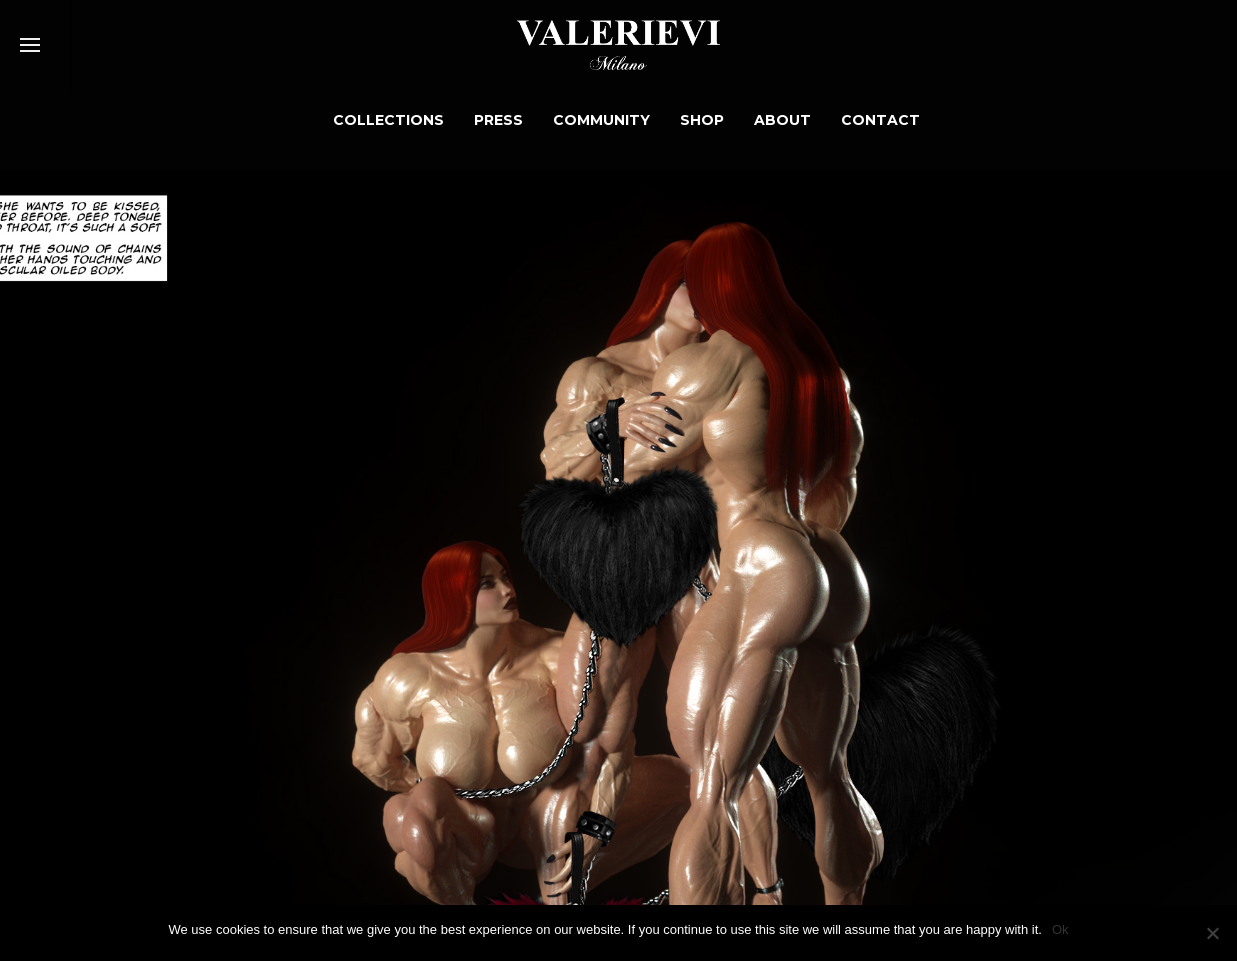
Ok (1060, 929)
